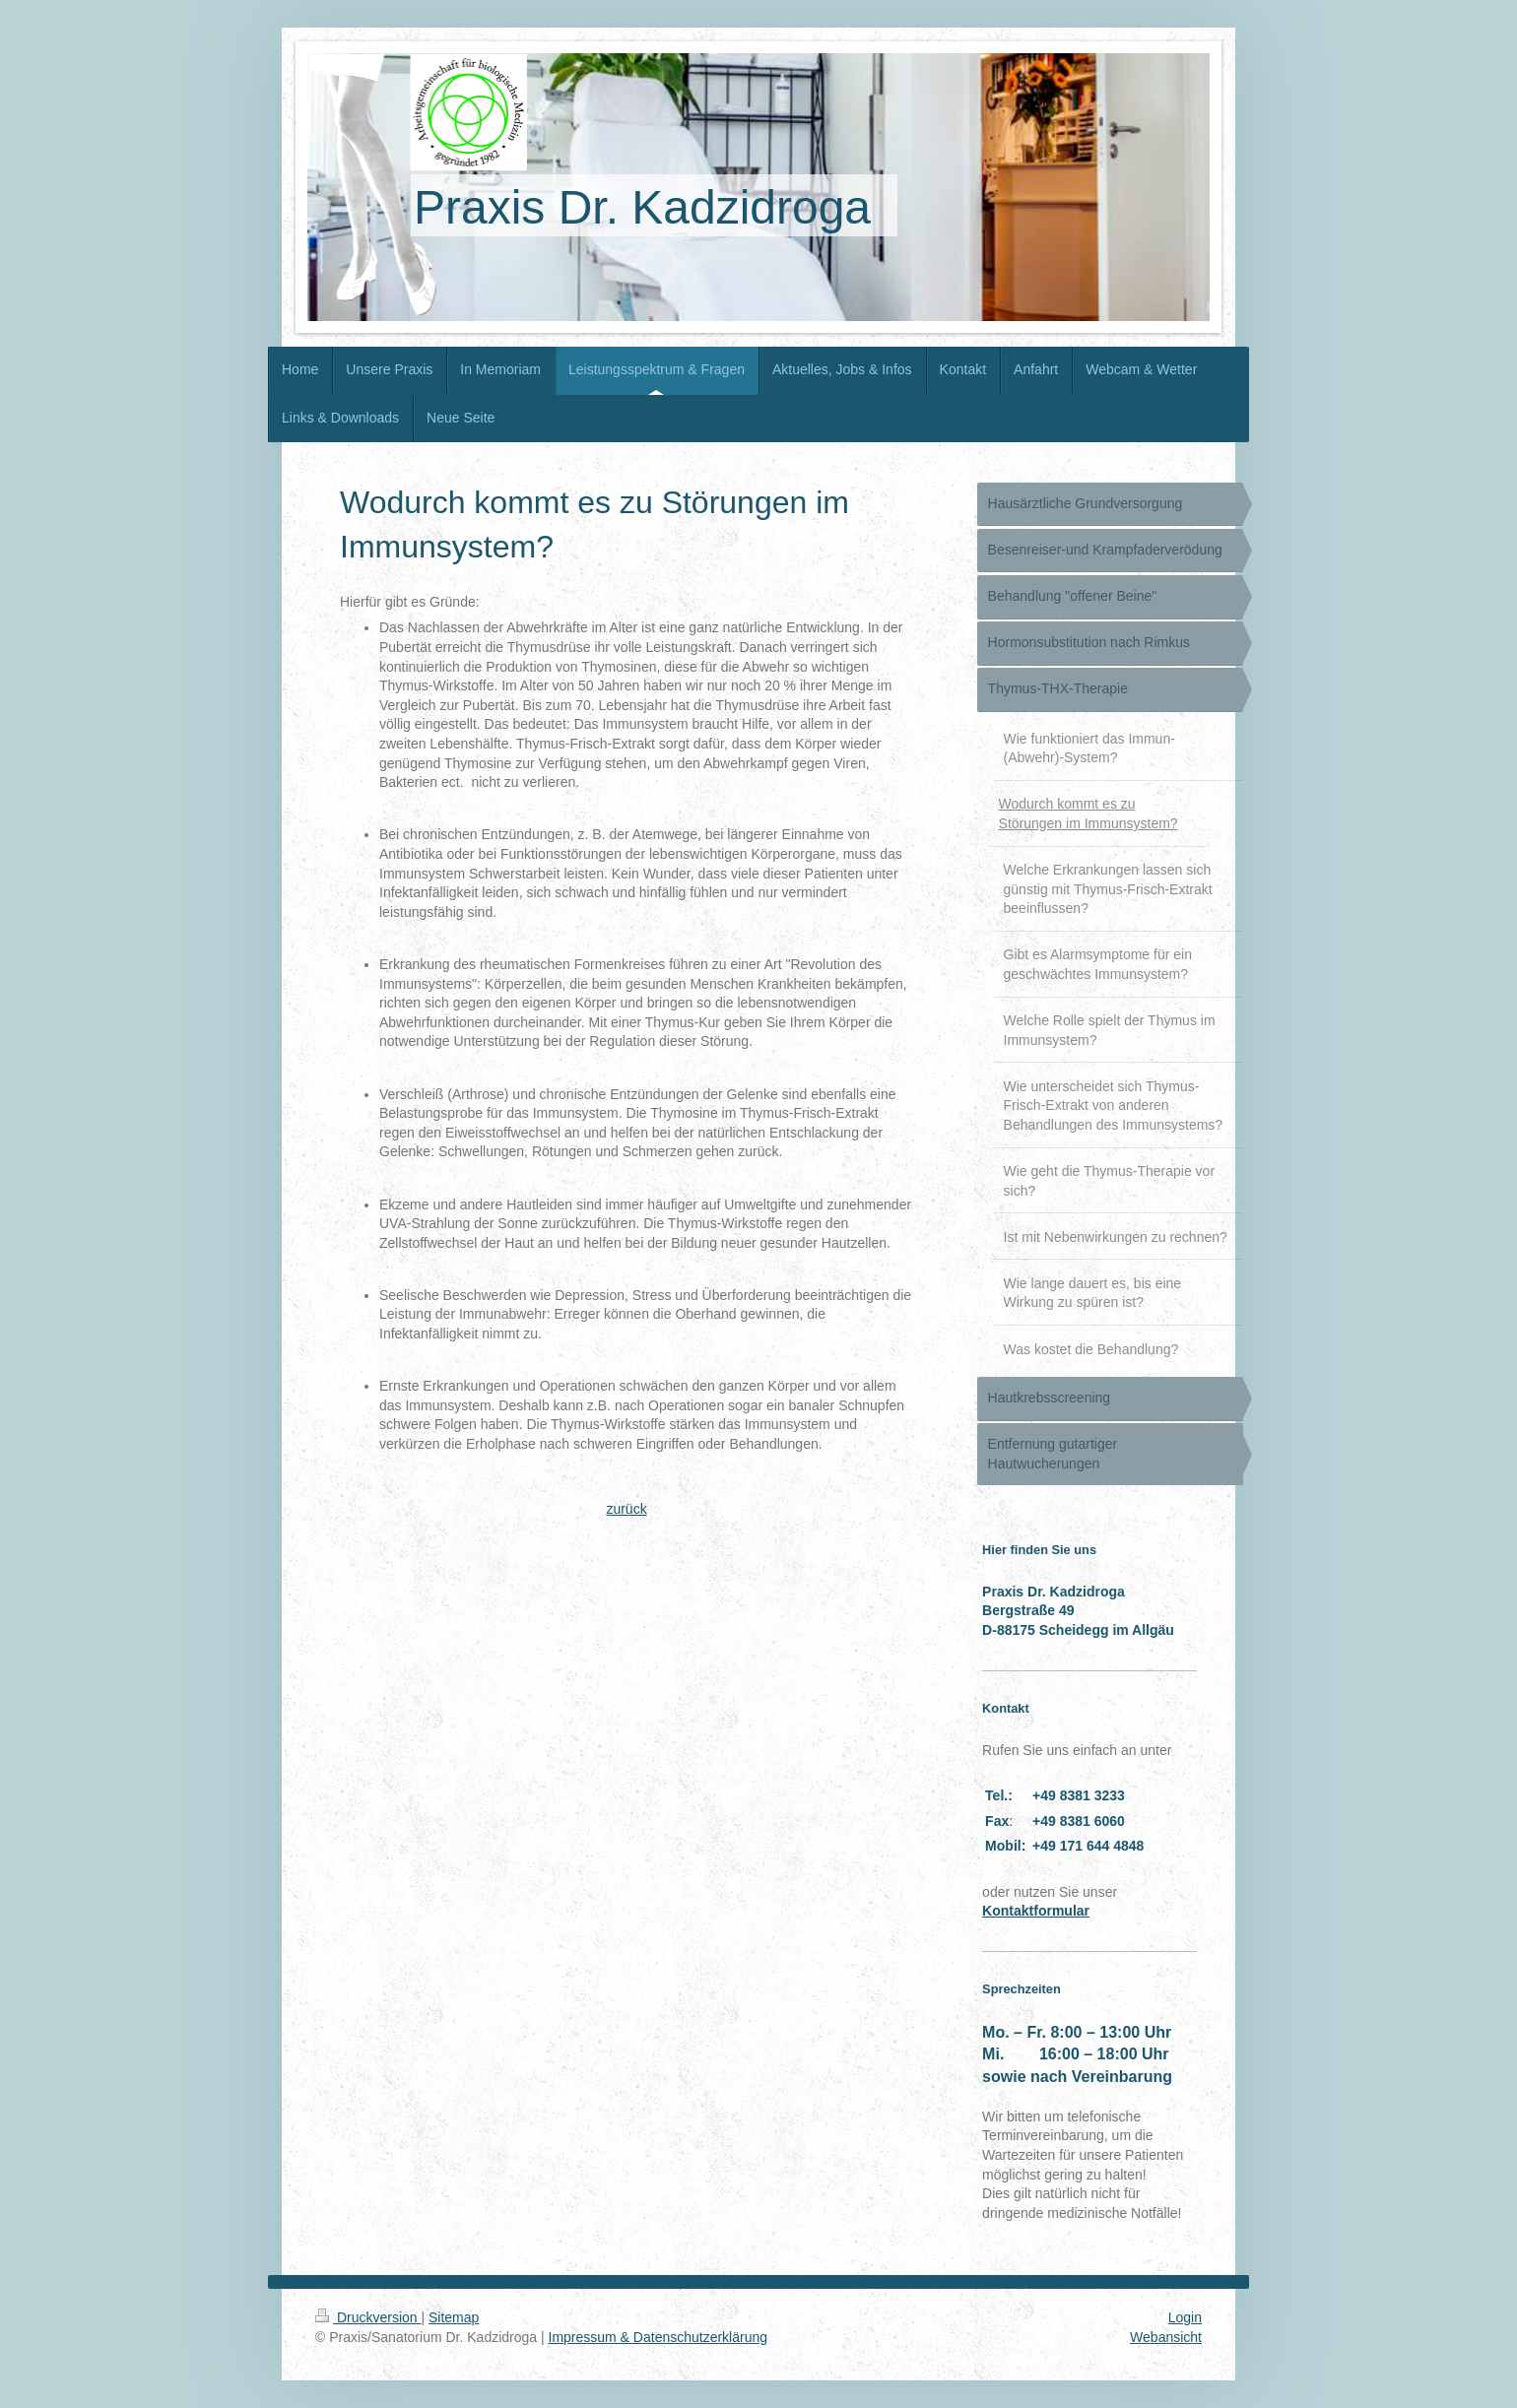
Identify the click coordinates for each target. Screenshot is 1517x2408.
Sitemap (454, 2317)
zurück (626, 1509)
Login (1185, 2317)
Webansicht (1166, 2337)
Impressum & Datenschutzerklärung (658, 2337)
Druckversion (368, 2317)
